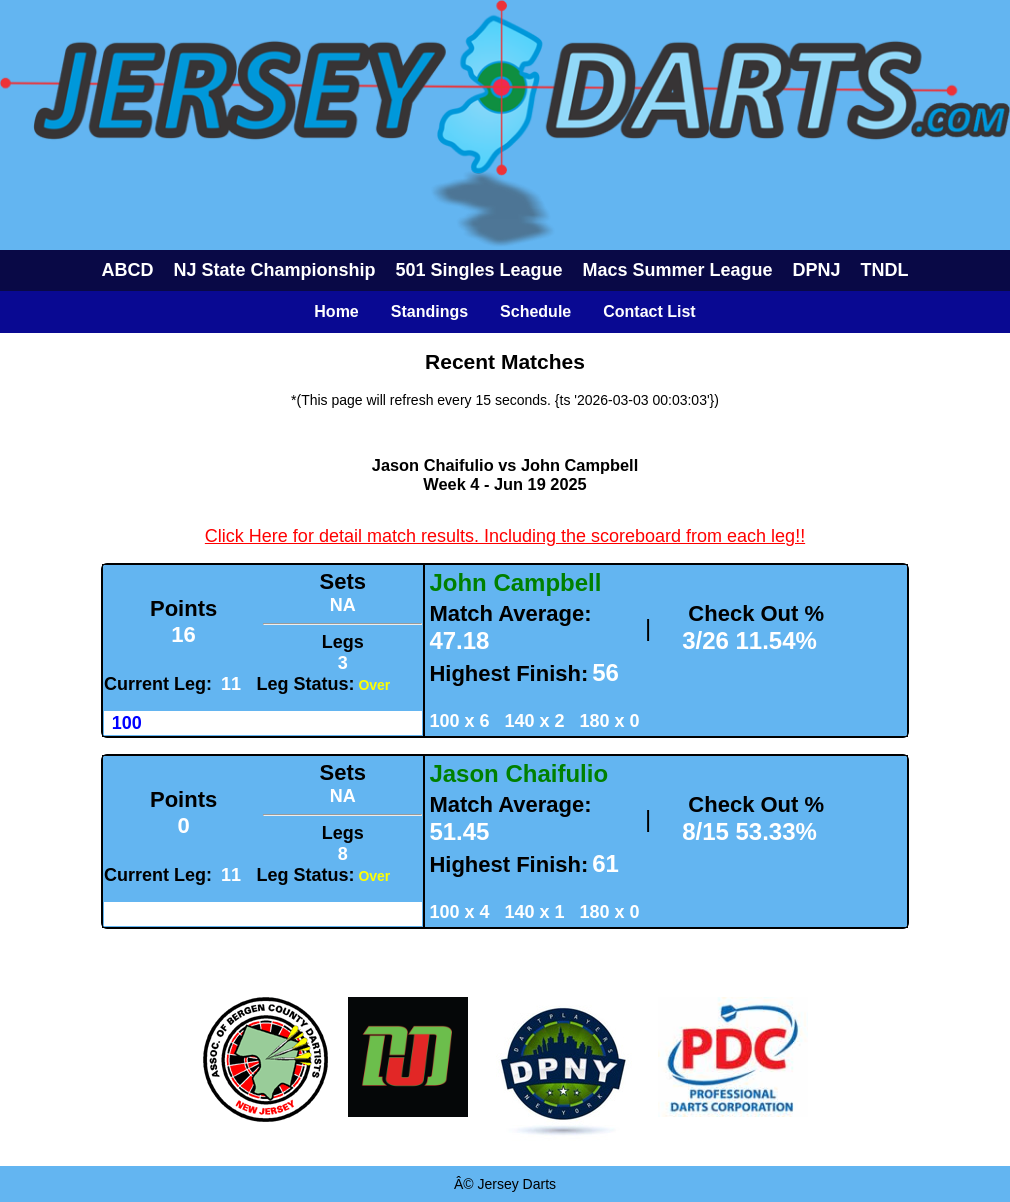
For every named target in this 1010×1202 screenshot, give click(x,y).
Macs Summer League (678, 270)
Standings (429, 311)
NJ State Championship (274, 270)
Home (336, 311)
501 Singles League (478, 270)
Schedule (535, 311)
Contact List (649, 311)
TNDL (885, 270)
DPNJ (817, 270)
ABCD (127, 270)
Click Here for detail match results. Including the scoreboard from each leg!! (505, 536)
